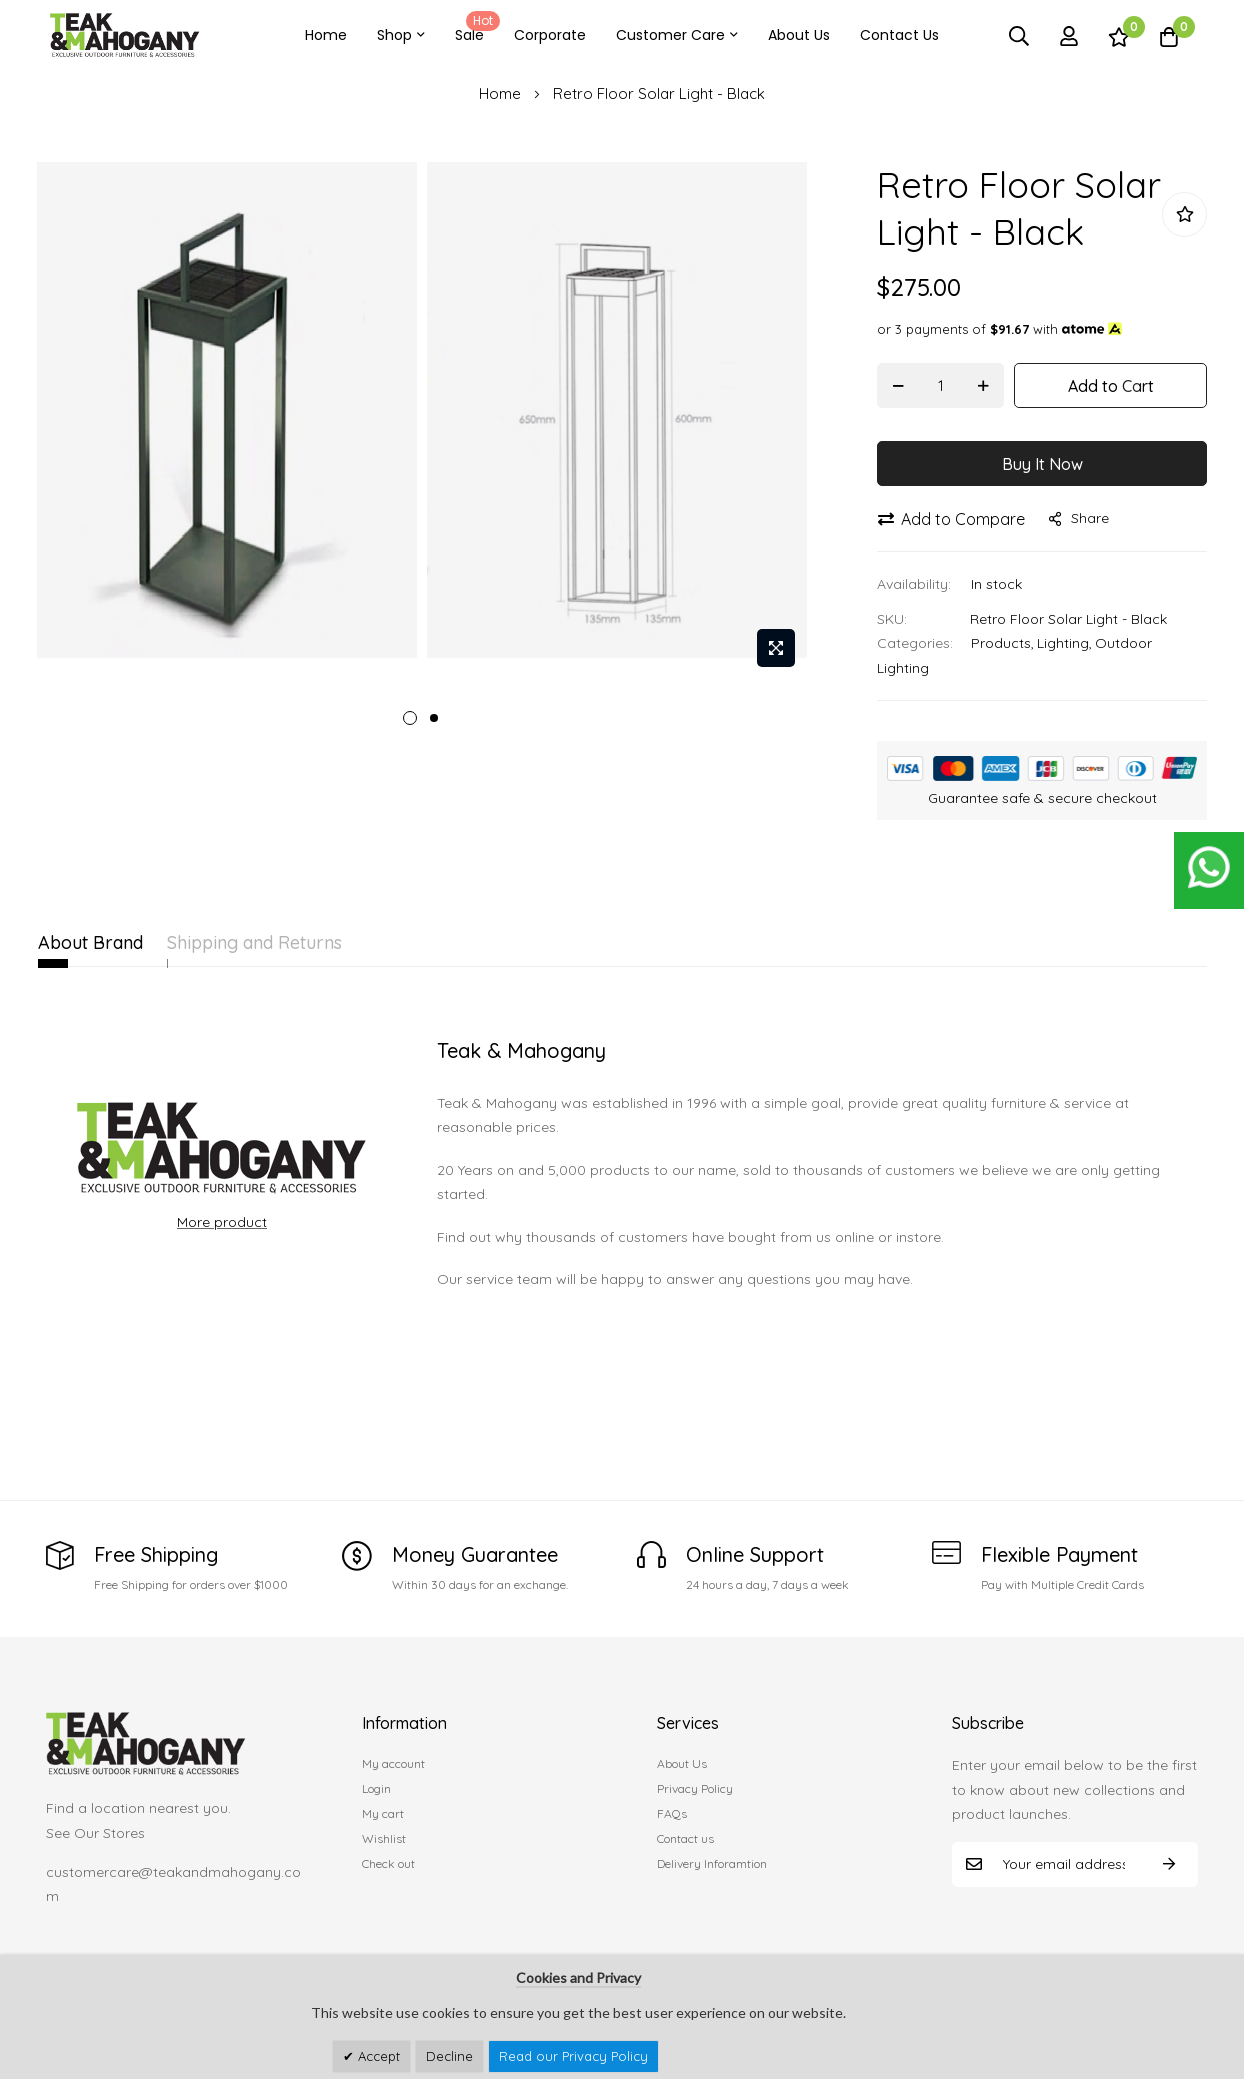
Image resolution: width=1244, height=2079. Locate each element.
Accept (377, 2056)
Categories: (915, 643)
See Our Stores (95, 1833)
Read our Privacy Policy (573, 2056)
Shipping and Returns (300, 942)
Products (1001, 643)
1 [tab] (410, 718)
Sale (474, 28)
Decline (449, 2056)
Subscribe (1169, 1864)
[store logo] (125, 35)
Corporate (550, 35)
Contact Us (899, 35)
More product (222, 1222)
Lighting (1063, 643)
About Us (799, 35)
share (1079, 518)
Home (326, 35)
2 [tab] (434, 718)
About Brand (90, 942)
